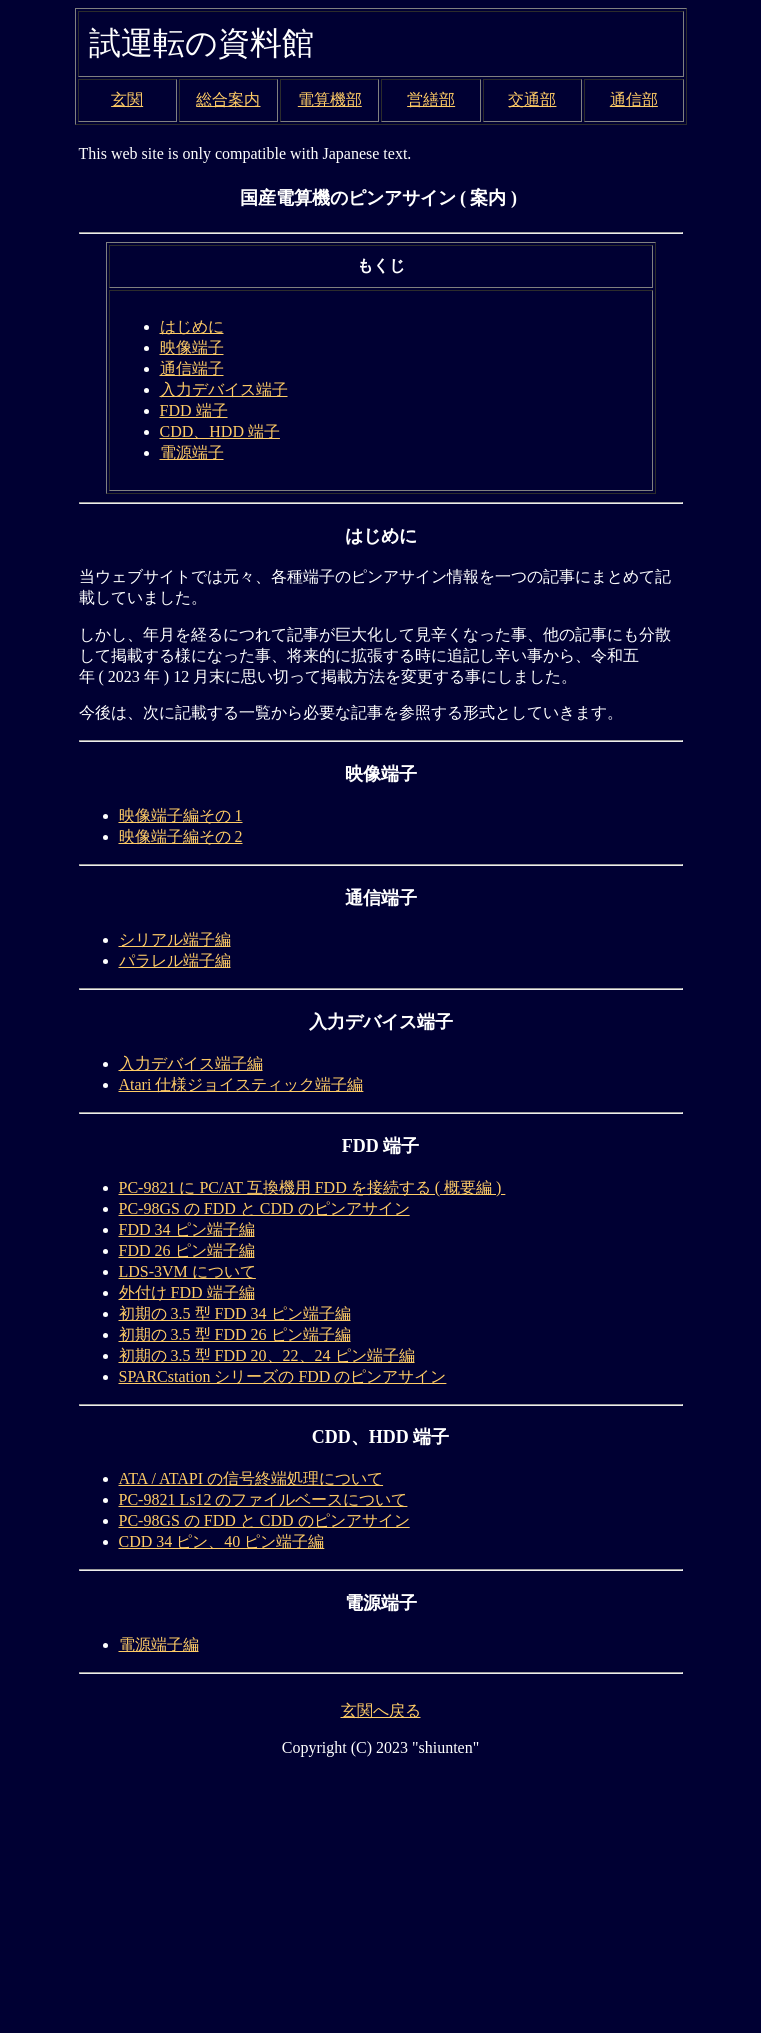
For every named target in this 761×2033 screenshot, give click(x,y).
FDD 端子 (194, 410)
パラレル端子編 (175, 960)
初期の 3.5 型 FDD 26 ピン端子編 (235, 1334)
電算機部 (330, 99)
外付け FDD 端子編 (187, 1292)
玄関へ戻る (381, 1710)
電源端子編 (159, 1644)
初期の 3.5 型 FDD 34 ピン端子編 (235, 1313)
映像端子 (192, 347)
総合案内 (228, 99)
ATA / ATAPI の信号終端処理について (251, 1478)
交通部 (532, 99)
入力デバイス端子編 (191, 1063)
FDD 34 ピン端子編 (187, 1229)
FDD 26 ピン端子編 (187, 1250)
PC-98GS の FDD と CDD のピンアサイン (264, 1208)
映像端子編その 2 (181, 836)
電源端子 (192, 452)
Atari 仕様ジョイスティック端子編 (241, 1084)
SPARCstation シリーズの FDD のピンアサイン (283, 1376)
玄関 (127, 99)
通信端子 (192, 368)
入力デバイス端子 (224, 389)
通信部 (634, 99)
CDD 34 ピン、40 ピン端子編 (222, 1541)
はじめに (192, 326)
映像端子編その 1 (181, 815)
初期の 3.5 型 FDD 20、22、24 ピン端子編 (267, 1355)
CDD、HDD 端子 (220, 431)
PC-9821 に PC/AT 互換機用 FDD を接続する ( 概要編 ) (312, 1187)
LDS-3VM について (187, 1271)
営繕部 (431, 99)
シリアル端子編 (175, 939)
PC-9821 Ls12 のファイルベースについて (263, 1499)
